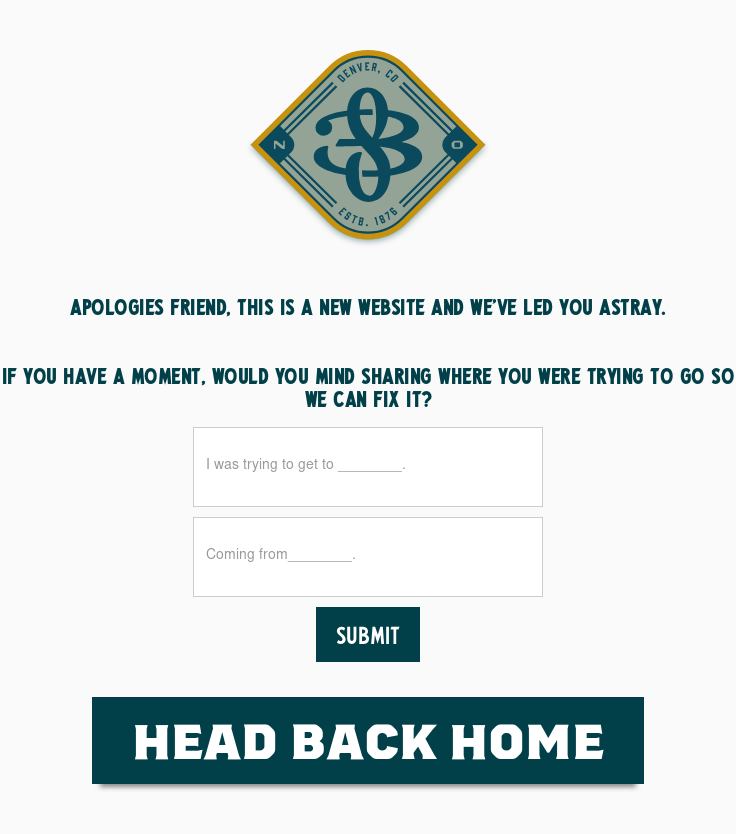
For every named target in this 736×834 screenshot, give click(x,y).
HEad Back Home (368, 739)
